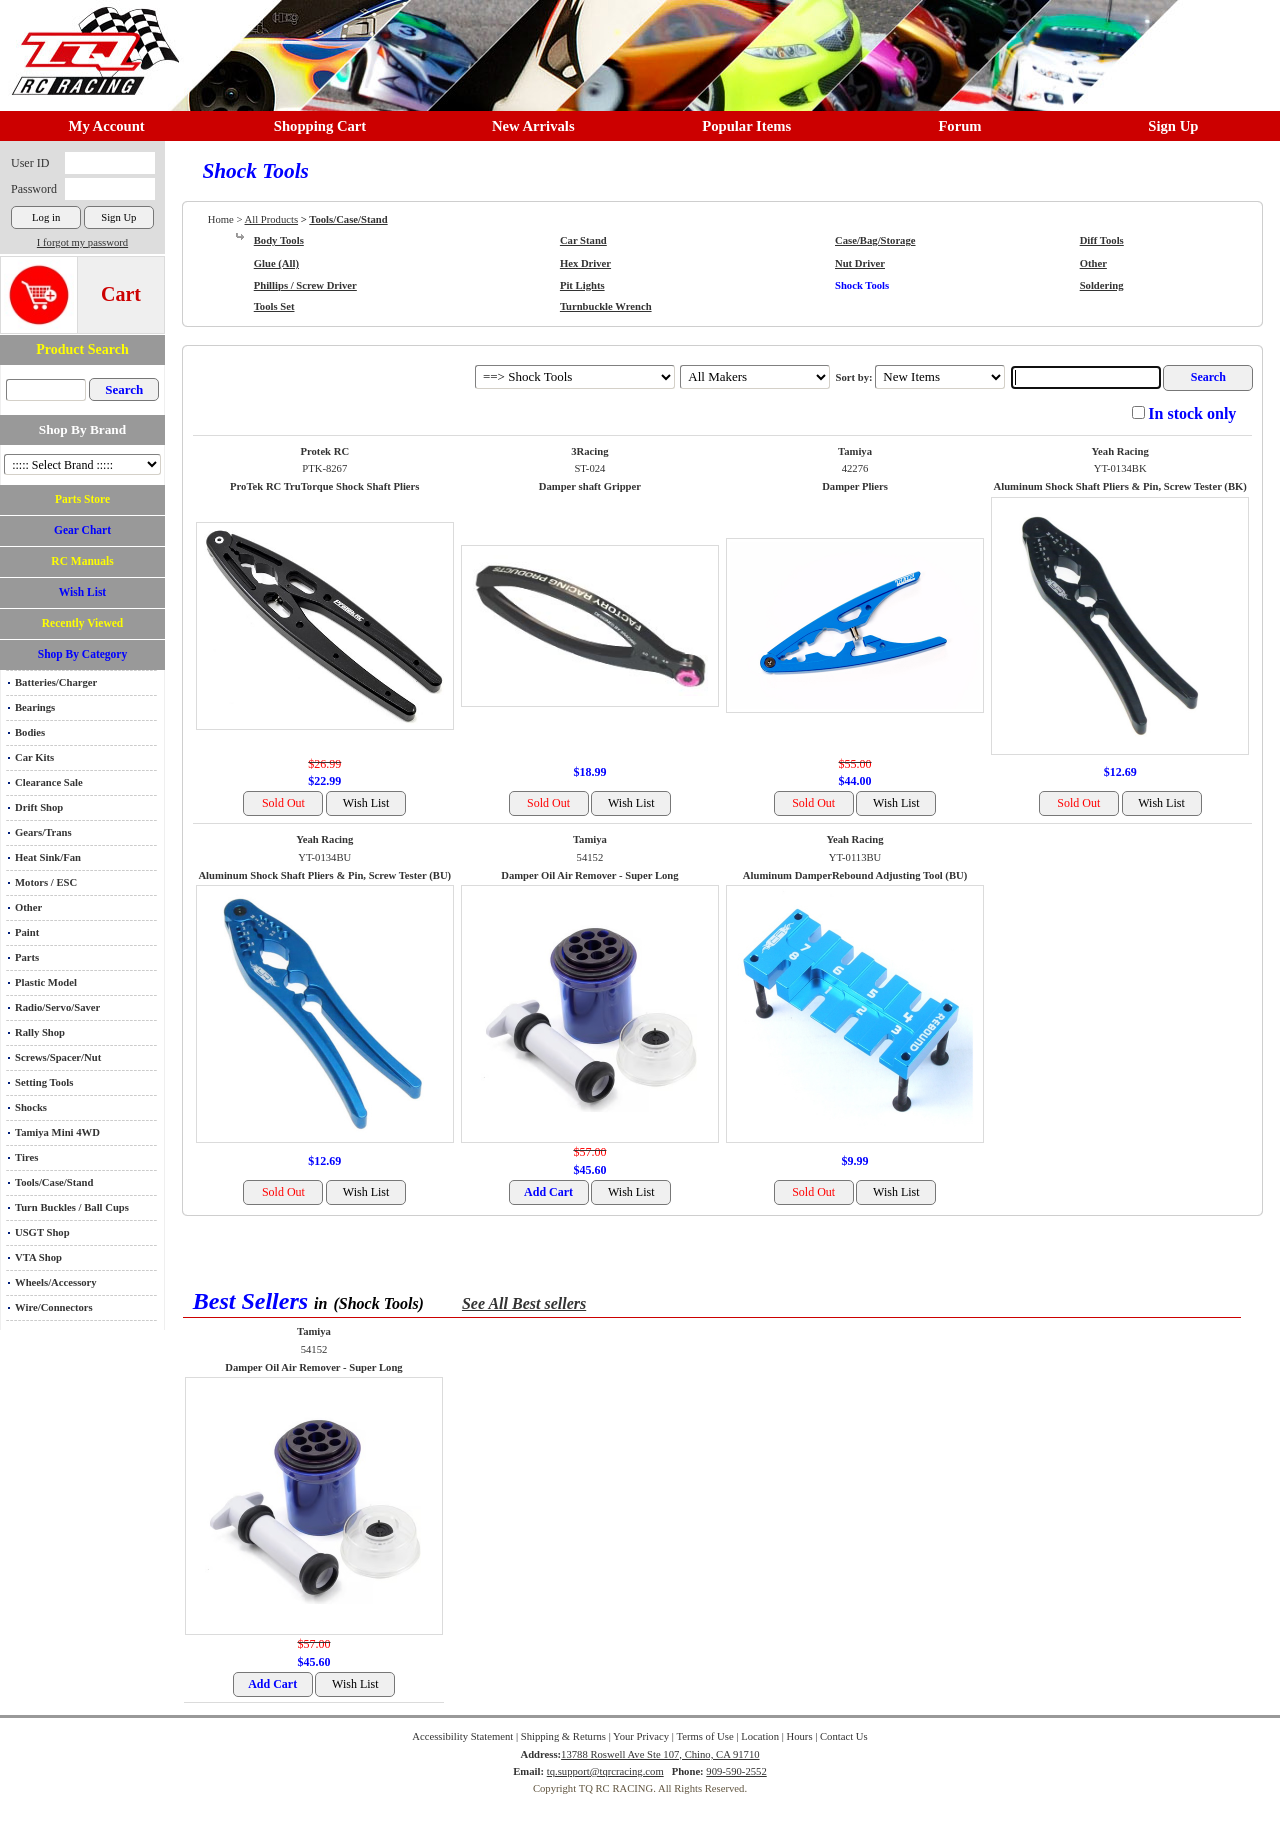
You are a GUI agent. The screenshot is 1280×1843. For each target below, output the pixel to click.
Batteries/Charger (56, 682)
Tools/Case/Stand (54, 1182)
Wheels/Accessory (56, 1282)
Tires (26, 1157)
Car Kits (34, 757)
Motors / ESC (46, 882)
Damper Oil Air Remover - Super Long (589, 875)
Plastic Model (46, 982)
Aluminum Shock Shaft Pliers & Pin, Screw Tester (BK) (1120, 486)
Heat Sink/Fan (48, 857)
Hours (799, 1736)
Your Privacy (641, 1736)
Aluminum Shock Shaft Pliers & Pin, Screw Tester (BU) (324, 875)
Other (28, 907)
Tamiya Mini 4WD (57, 1132)
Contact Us (844, 1736)
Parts (27, 957)
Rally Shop (40, 1032)
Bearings (35, 707)
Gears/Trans (43, 832)
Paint (27, 932)
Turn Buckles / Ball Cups (72, 1207)
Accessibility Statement (462, 1736)
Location (760, 1736)
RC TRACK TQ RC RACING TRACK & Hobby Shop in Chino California (90, 41)
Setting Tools (44, 1082)
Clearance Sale (49, 782)
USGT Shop (42, 1232)
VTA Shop (38, 1257)
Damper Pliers (855, 486)
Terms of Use (704, 1736)
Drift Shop (39, 807)
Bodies (30, 732)
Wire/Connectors (54, 1307)
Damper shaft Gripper (590, 486)
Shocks (31, 1107)
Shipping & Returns (563, 1736)
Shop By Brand (82, 429)
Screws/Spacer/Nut (58, 1057)
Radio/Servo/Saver (57, 1007)
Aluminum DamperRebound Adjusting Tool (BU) (855, 875)
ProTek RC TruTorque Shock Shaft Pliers (324, 486)
